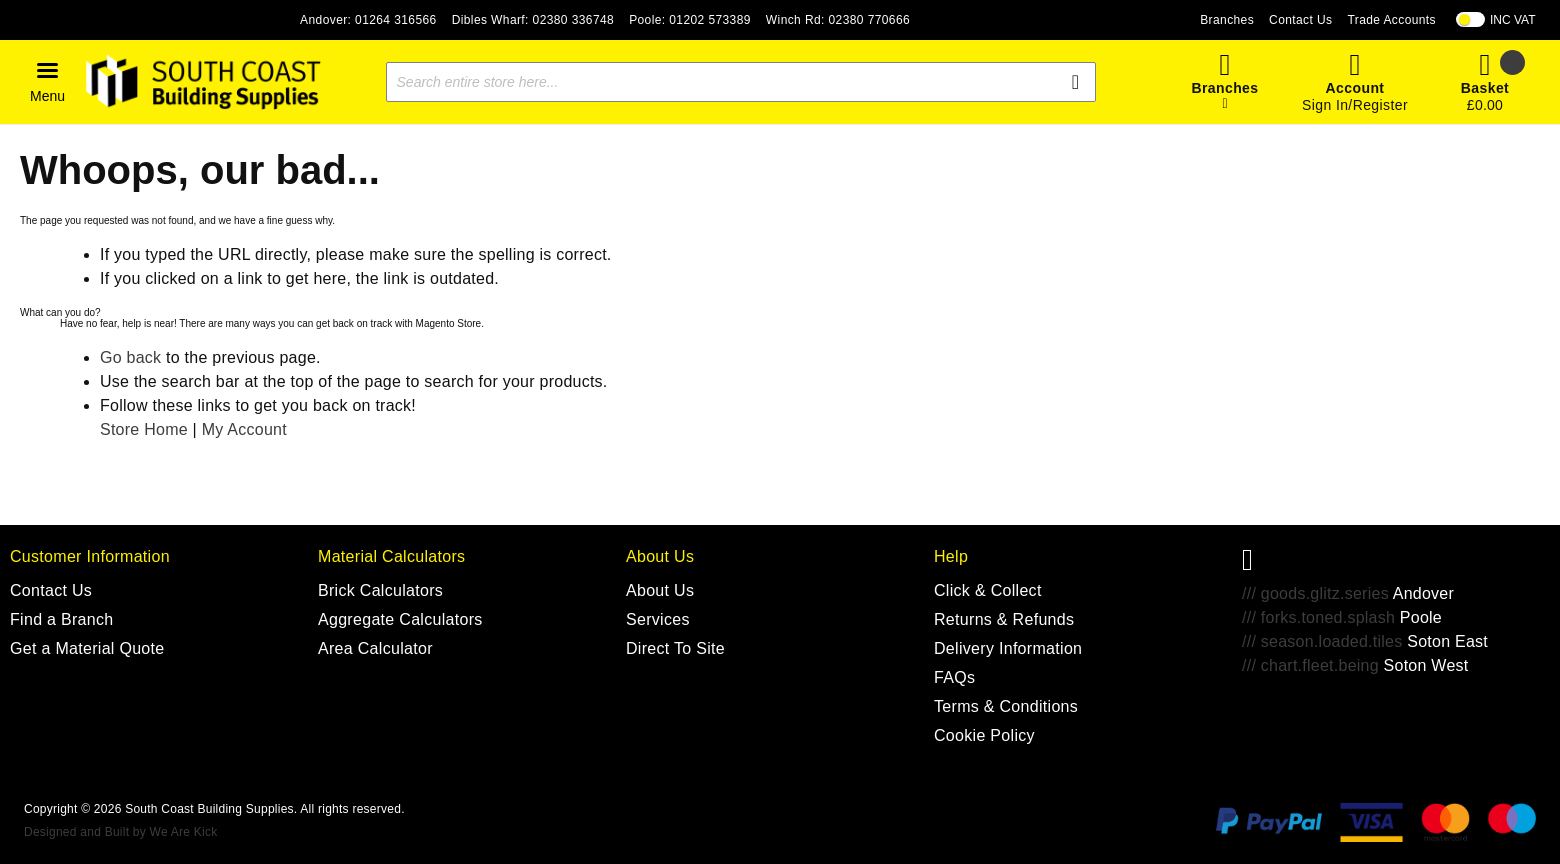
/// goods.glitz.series (1315, 593)
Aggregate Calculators (400, 619)
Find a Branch (62, 619)
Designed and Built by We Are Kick (120, 832)
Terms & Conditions (1006, 706)
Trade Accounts (1391, 20)
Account (1355, 88)
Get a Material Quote (87, 648)
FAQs (954, 677)
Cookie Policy (984, 735)
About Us (660, 590)
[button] (47, 82)
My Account (244, 429)
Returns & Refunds (1004, 619)
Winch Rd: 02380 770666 (838, 20)
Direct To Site (675, 648)
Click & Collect (988, 590)
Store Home (144, 429)
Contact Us (1300, 20)
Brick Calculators (380, 590)
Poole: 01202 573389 (690, 20)
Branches (1227, 20)
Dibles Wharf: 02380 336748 (533, 20)
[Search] (1076, 82)
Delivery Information (1008, 648)
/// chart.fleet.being (1310, 665)
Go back (130, 357)
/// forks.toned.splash (1318, 617)
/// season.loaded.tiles (1322, 641)
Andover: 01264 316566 (368, 20)
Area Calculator (375, 648)
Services (658, 619)
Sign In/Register (1355, 105)
